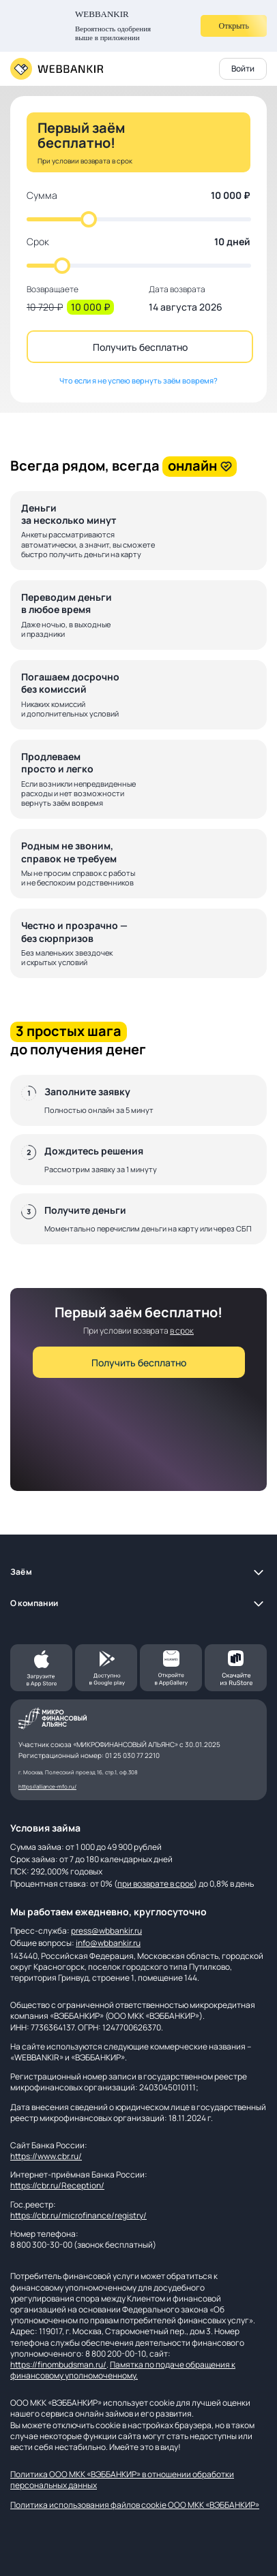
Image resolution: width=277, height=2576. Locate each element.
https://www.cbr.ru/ (46, 2156)
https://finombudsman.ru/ (58, 2364)
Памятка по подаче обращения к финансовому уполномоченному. (122, 2370)
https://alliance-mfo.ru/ (47, 1786)
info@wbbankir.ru (108, 1943)
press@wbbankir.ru (106, 1930)
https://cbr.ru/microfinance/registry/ (78, 2215)
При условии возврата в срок (85, 161)
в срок (182, 1330)
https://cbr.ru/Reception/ (57, 2185)
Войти (242, 68)
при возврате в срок (155, 1883)
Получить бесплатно (140, 347)
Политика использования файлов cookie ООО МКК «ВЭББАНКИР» (134, 2505)
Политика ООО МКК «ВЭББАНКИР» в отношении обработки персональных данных (122, 2479)
